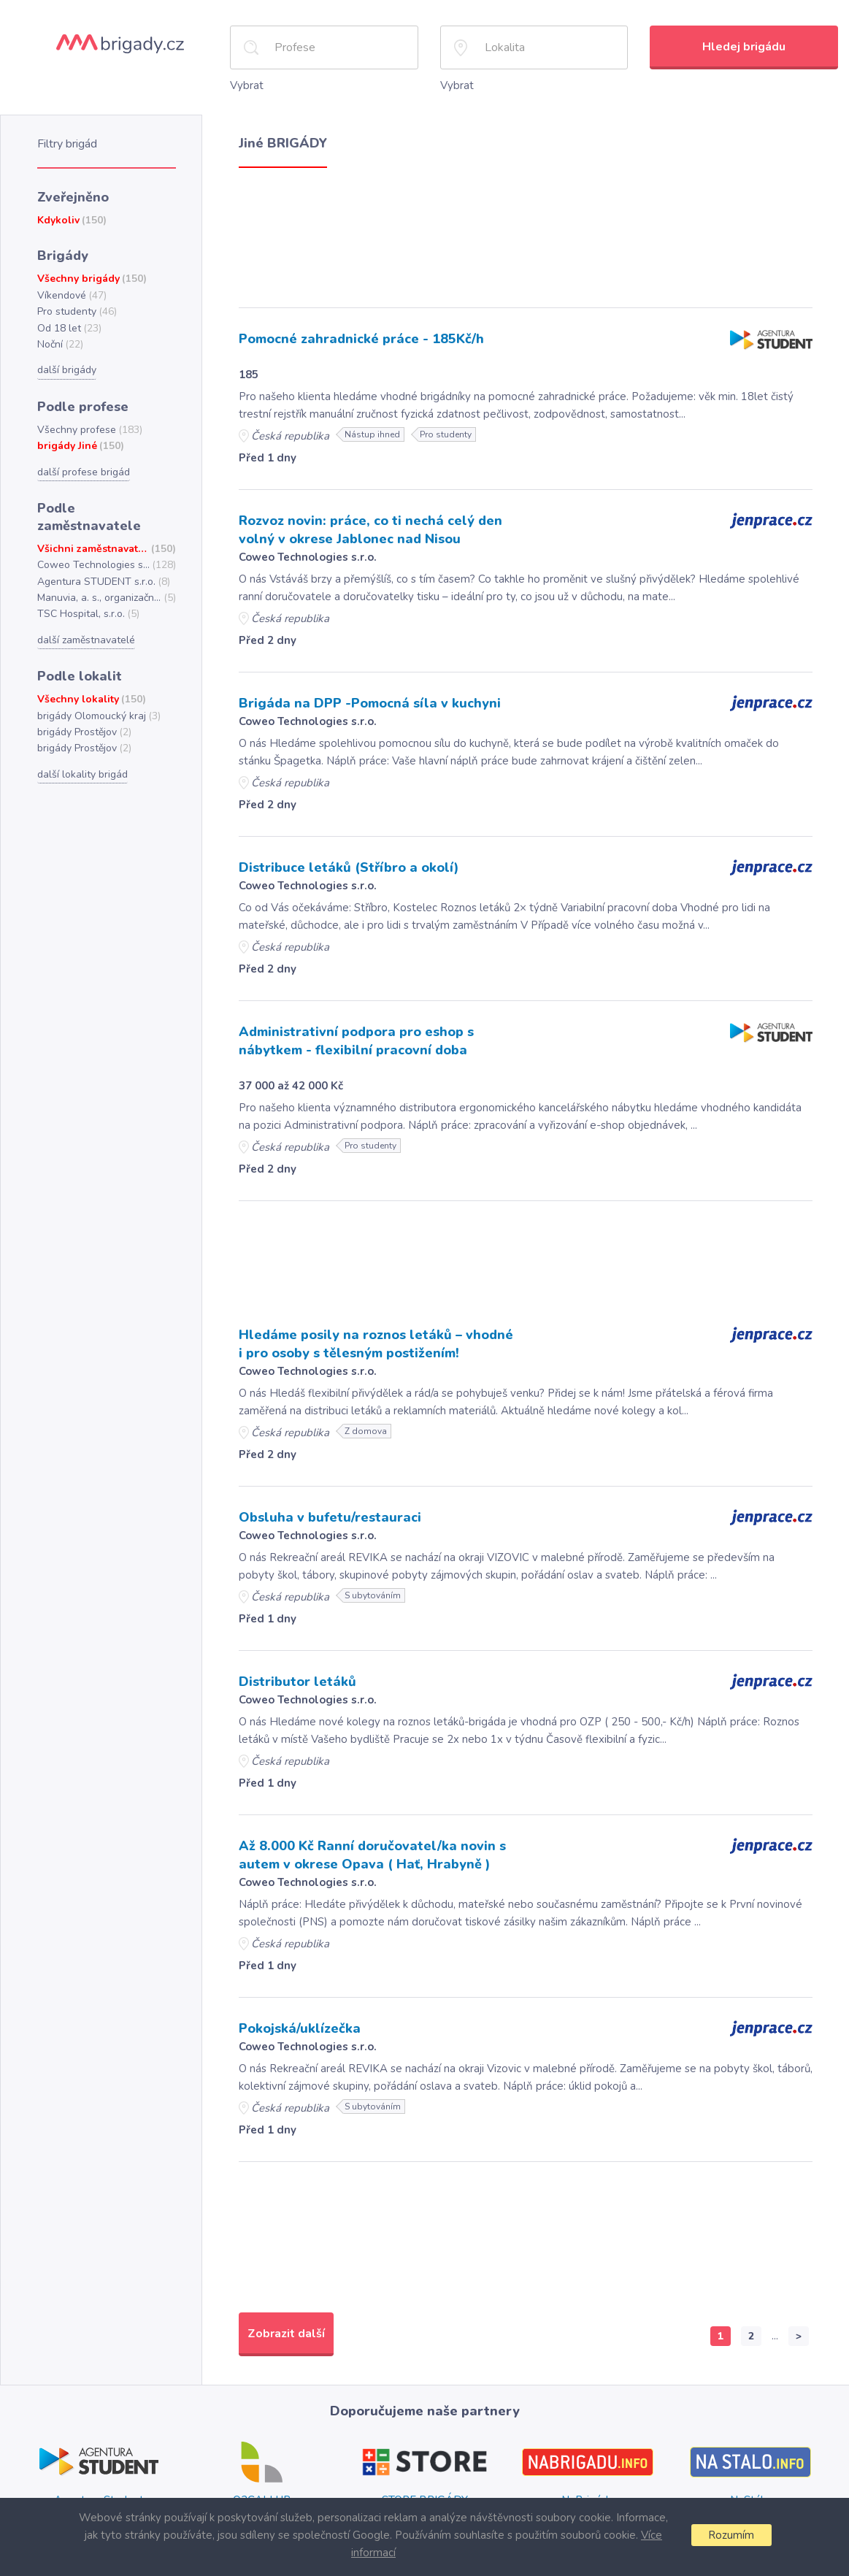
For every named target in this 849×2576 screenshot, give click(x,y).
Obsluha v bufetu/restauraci (325, 1508)
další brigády (66, 363)
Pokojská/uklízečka (298, 2016)
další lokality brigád (80, 743)
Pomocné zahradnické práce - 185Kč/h (358, 336)
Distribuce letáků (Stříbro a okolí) (342, 862)
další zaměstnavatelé (85, 611)
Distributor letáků (293, 1672)
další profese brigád (82, 463)
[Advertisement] (525, 232)
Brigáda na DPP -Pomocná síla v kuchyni (366, 698)
